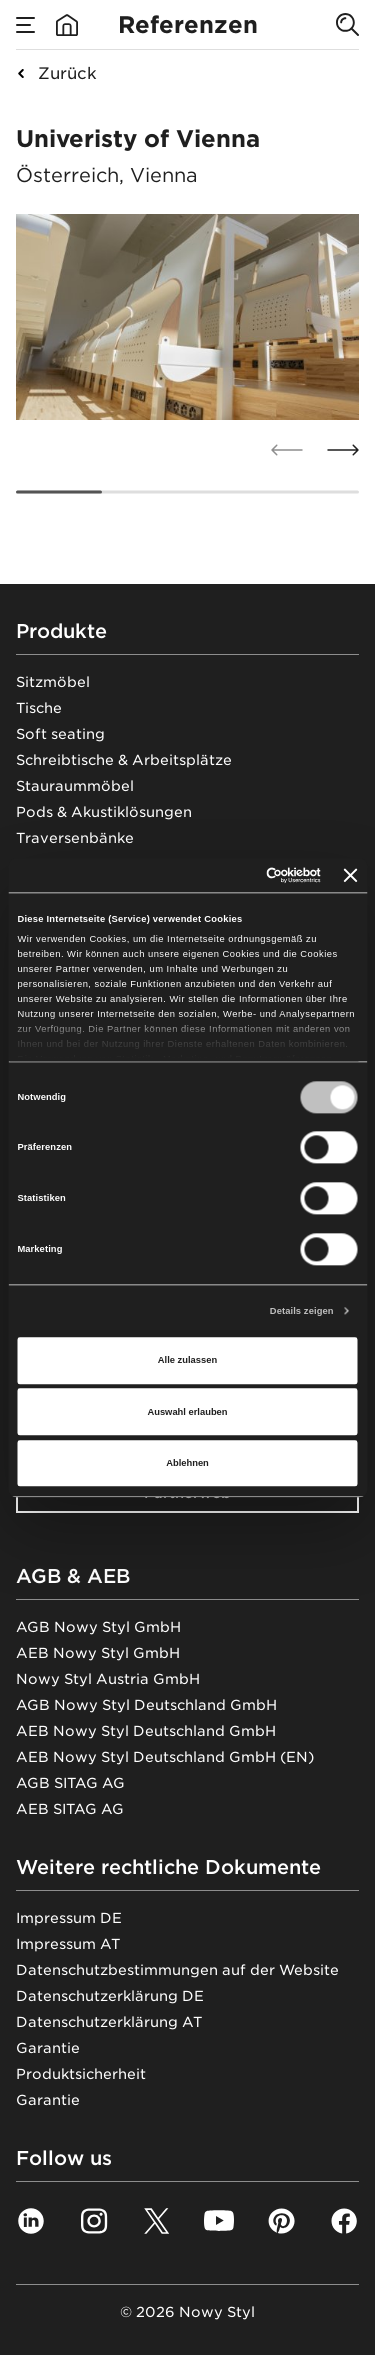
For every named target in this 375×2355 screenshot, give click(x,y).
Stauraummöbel (75, 786)
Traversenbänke (75, 838)
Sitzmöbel (53, 682)
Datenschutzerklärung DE (110, 1996)
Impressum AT (68, 1944)
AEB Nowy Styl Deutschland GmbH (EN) (165, 1757)
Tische (39, 708)
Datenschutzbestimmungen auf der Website (177, 1970)
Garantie (48, 2048)
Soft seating (60, 734)
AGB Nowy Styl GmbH (98, 1627)
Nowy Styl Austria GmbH (108, 1679)
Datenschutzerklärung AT (109, 2022)
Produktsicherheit (81, 2074)
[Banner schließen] (351, 875)
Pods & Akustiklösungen (104, 812)
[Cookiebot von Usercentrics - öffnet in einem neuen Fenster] (239, 875)
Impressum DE (69, 1918)
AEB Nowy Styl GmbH (98, 1653)
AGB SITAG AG (70, 1783)
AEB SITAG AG (70, 1809)
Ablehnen (187, 1463)
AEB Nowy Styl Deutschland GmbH (146, 1731)
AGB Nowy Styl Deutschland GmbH (146, 1705)
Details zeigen (302, 1311)
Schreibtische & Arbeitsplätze (124, 760)
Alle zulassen (187, 1361)
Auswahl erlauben (187, 1412)
